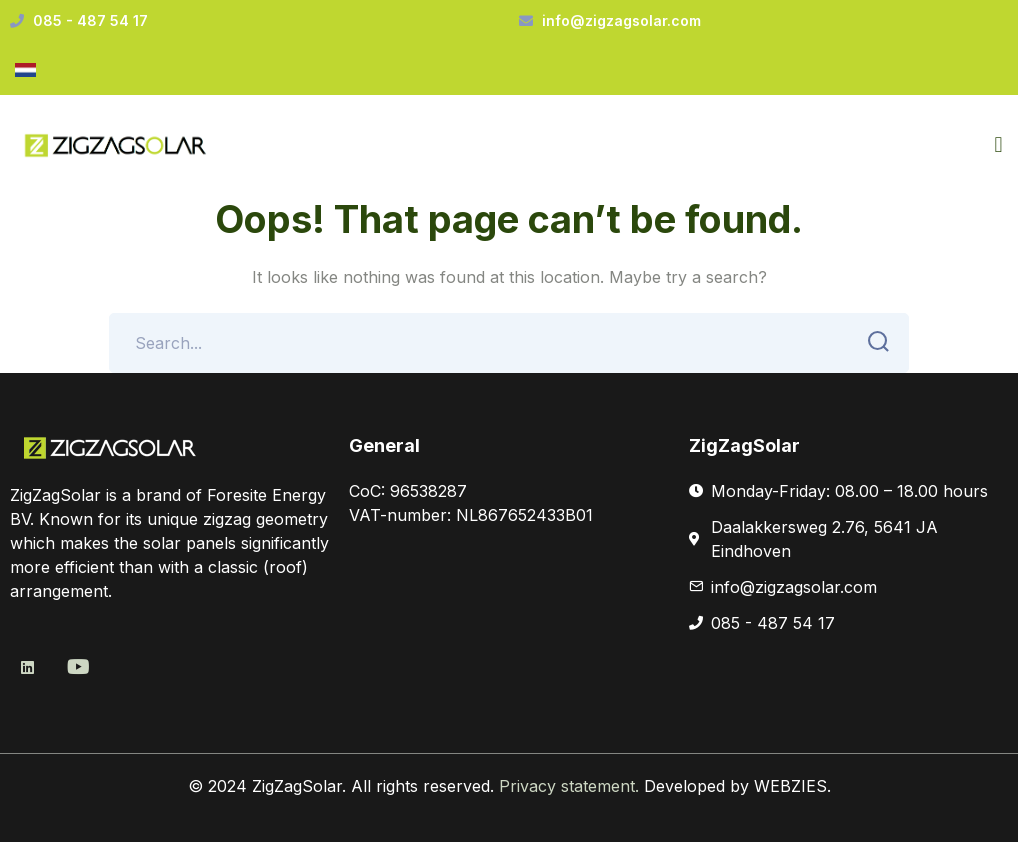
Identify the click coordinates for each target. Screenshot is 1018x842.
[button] (998, 145)
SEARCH (872, 342)
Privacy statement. (571, 786)
